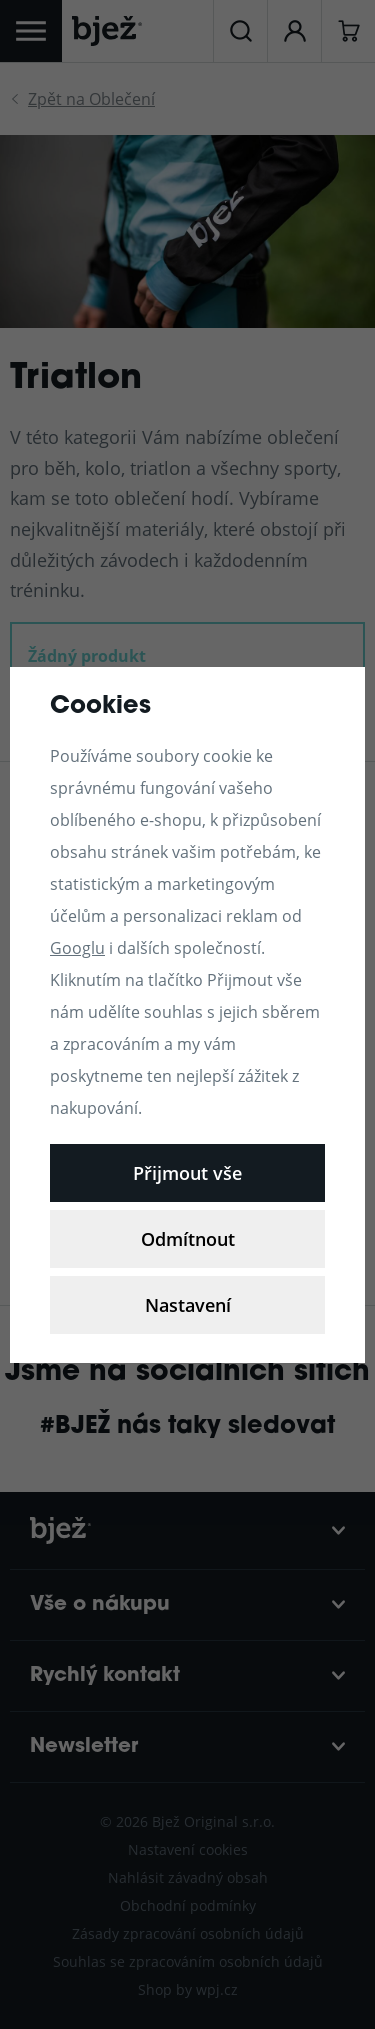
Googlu (77, 947)
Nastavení (188, 1305)
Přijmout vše (187, 1173)
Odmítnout (188, 1239)
